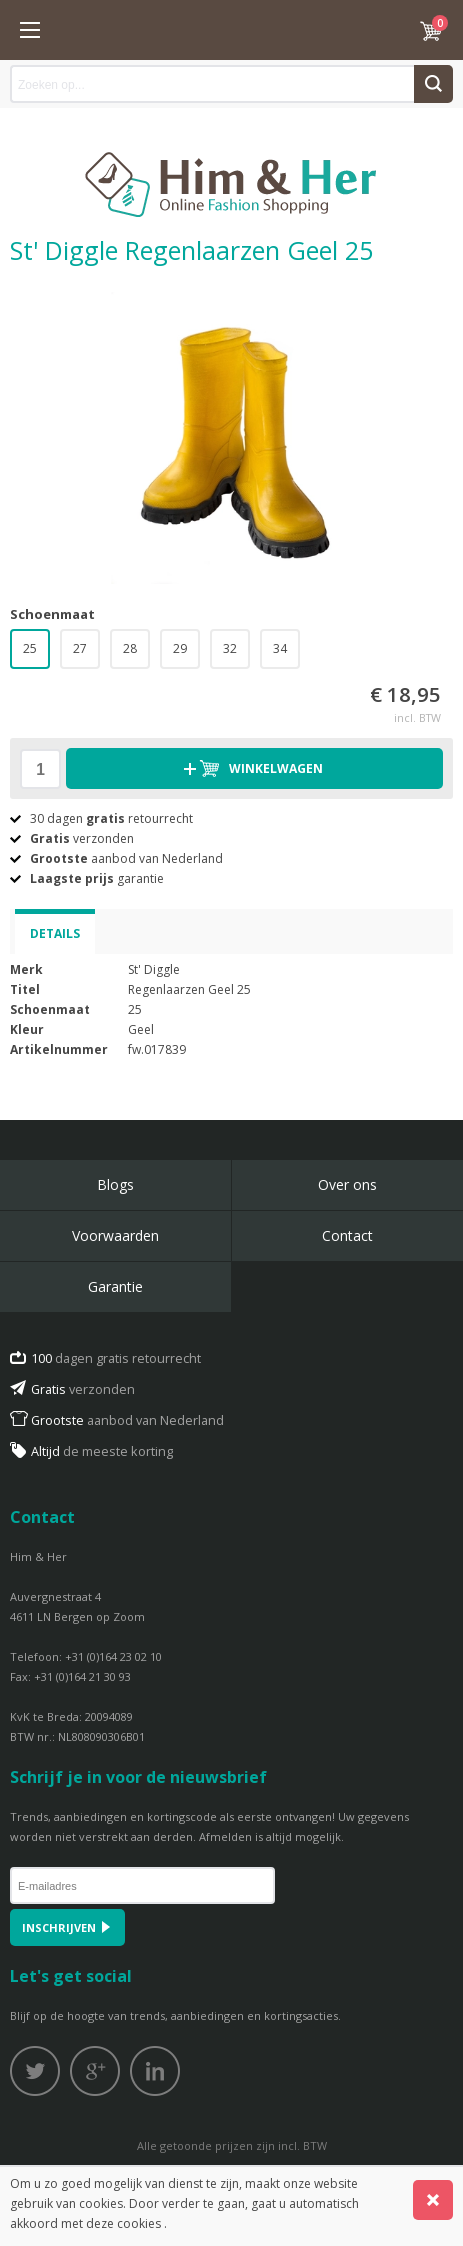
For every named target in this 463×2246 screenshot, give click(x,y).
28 (130, 648)
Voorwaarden (115, 1235)
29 (180, 648)
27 (80, 648)
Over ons (347, 1184)
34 (280, 648)
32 (230, 648)
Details (55, 933)
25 (30, 648)
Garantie (115, 1286)
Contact (347, 1235)
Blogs (115, 1184)
